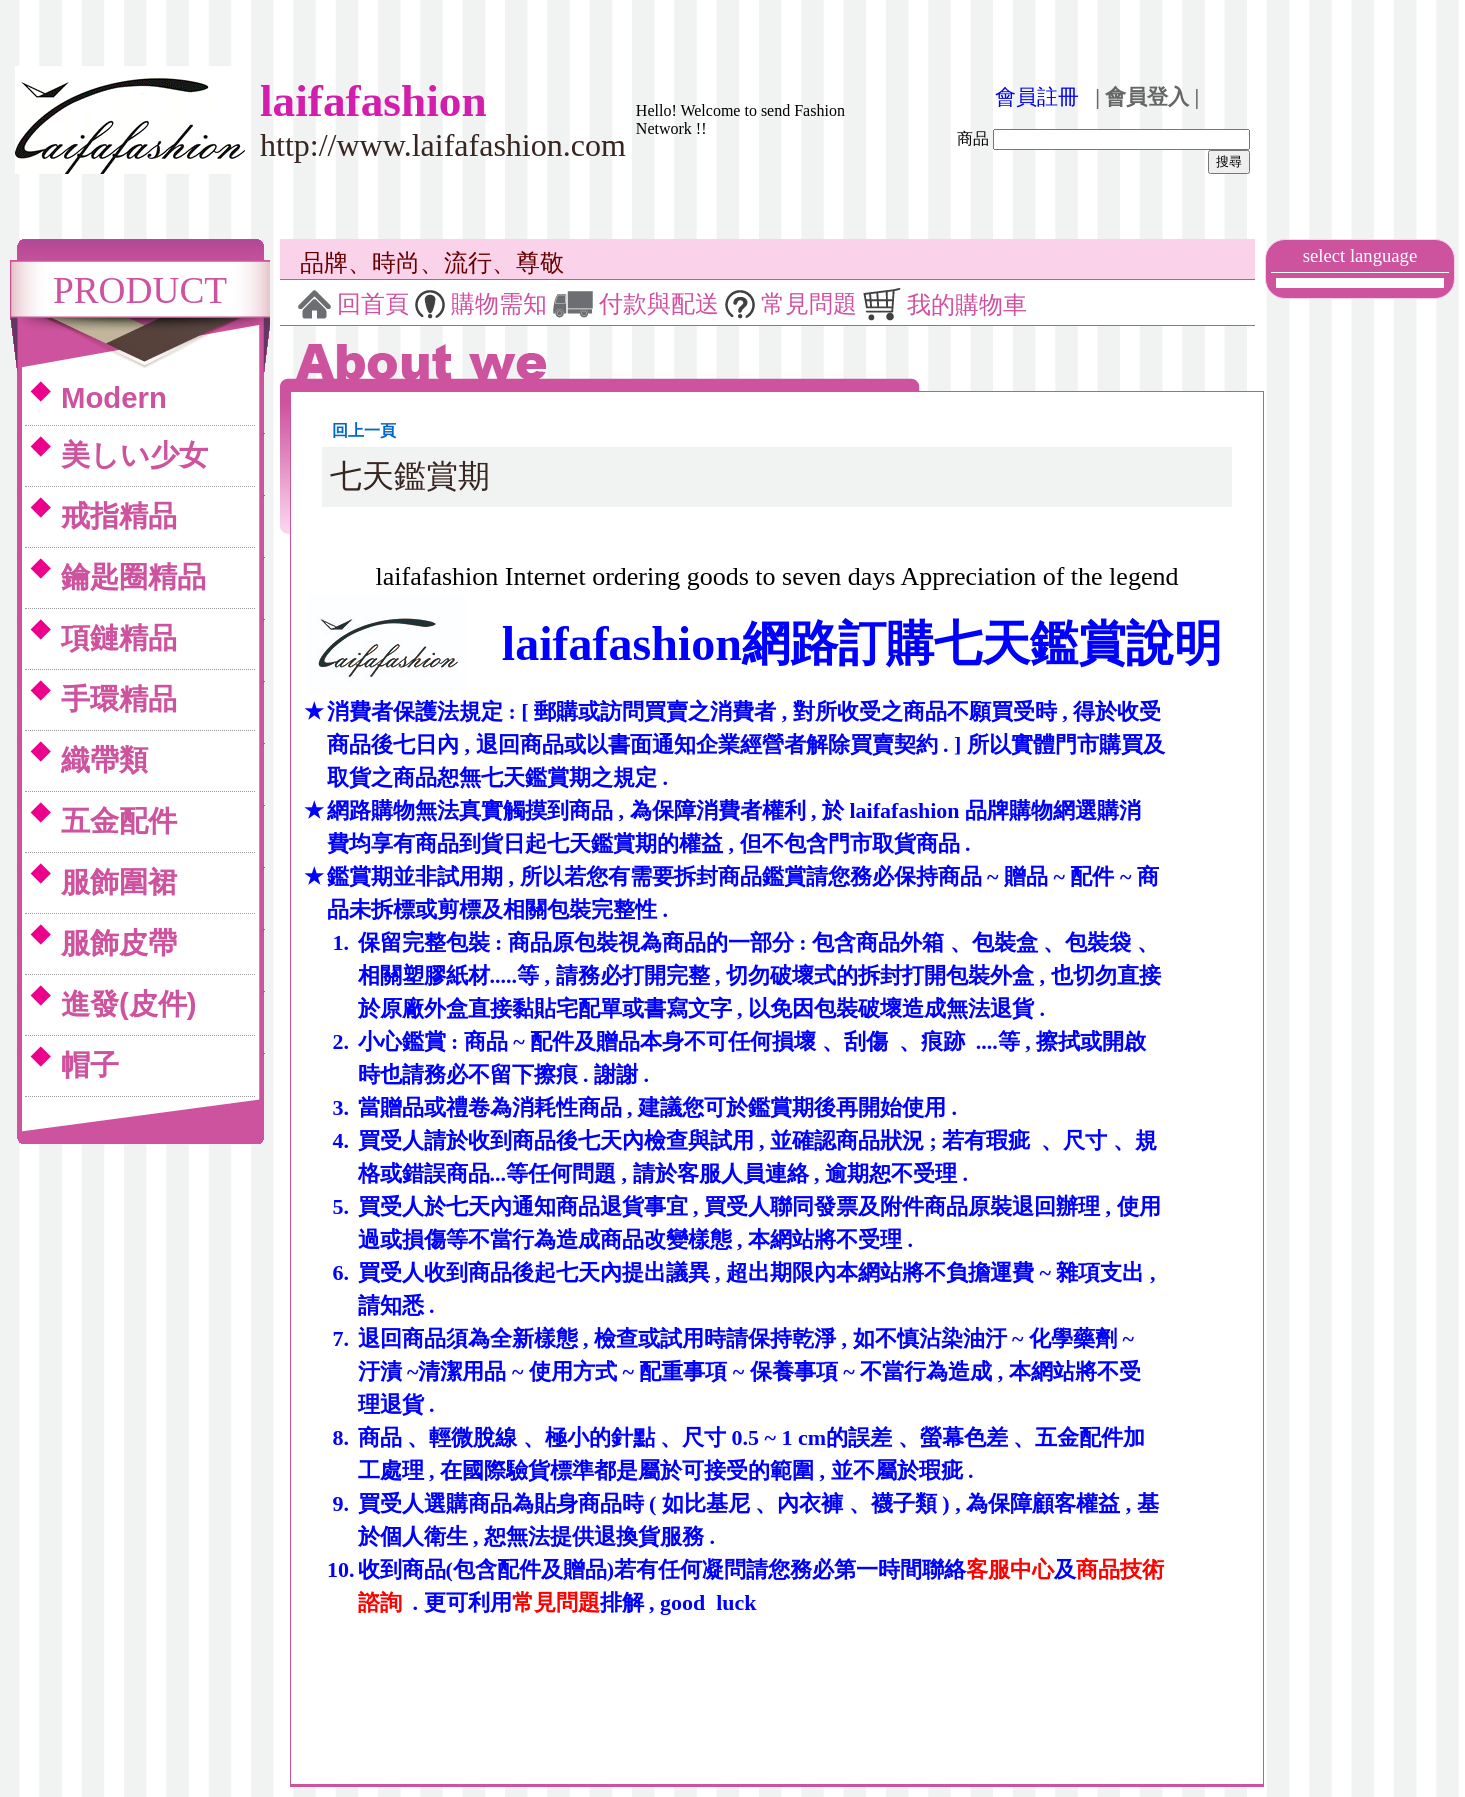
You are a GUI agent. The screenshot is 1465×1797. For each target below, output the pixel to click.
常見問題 (809, 304)
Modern (114, 397)
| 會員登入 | (1147, 97)
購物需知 (499, 304)
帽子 (90, 1064)
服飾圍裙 (119, 881)
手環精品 (119, 698)
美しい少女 (134, 454)
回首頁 (373, 304)
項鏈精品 (119, 637)
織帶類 (104, 759)
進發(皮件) (129, 1003)
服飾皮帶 (119, 942)
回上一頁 (364, 430)
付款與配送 (659, 304)
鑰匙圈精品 (133, 576)
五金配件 (119, 820)
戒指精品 (119, 515)
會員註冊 (1037, 97)
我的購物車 (967, 305)
